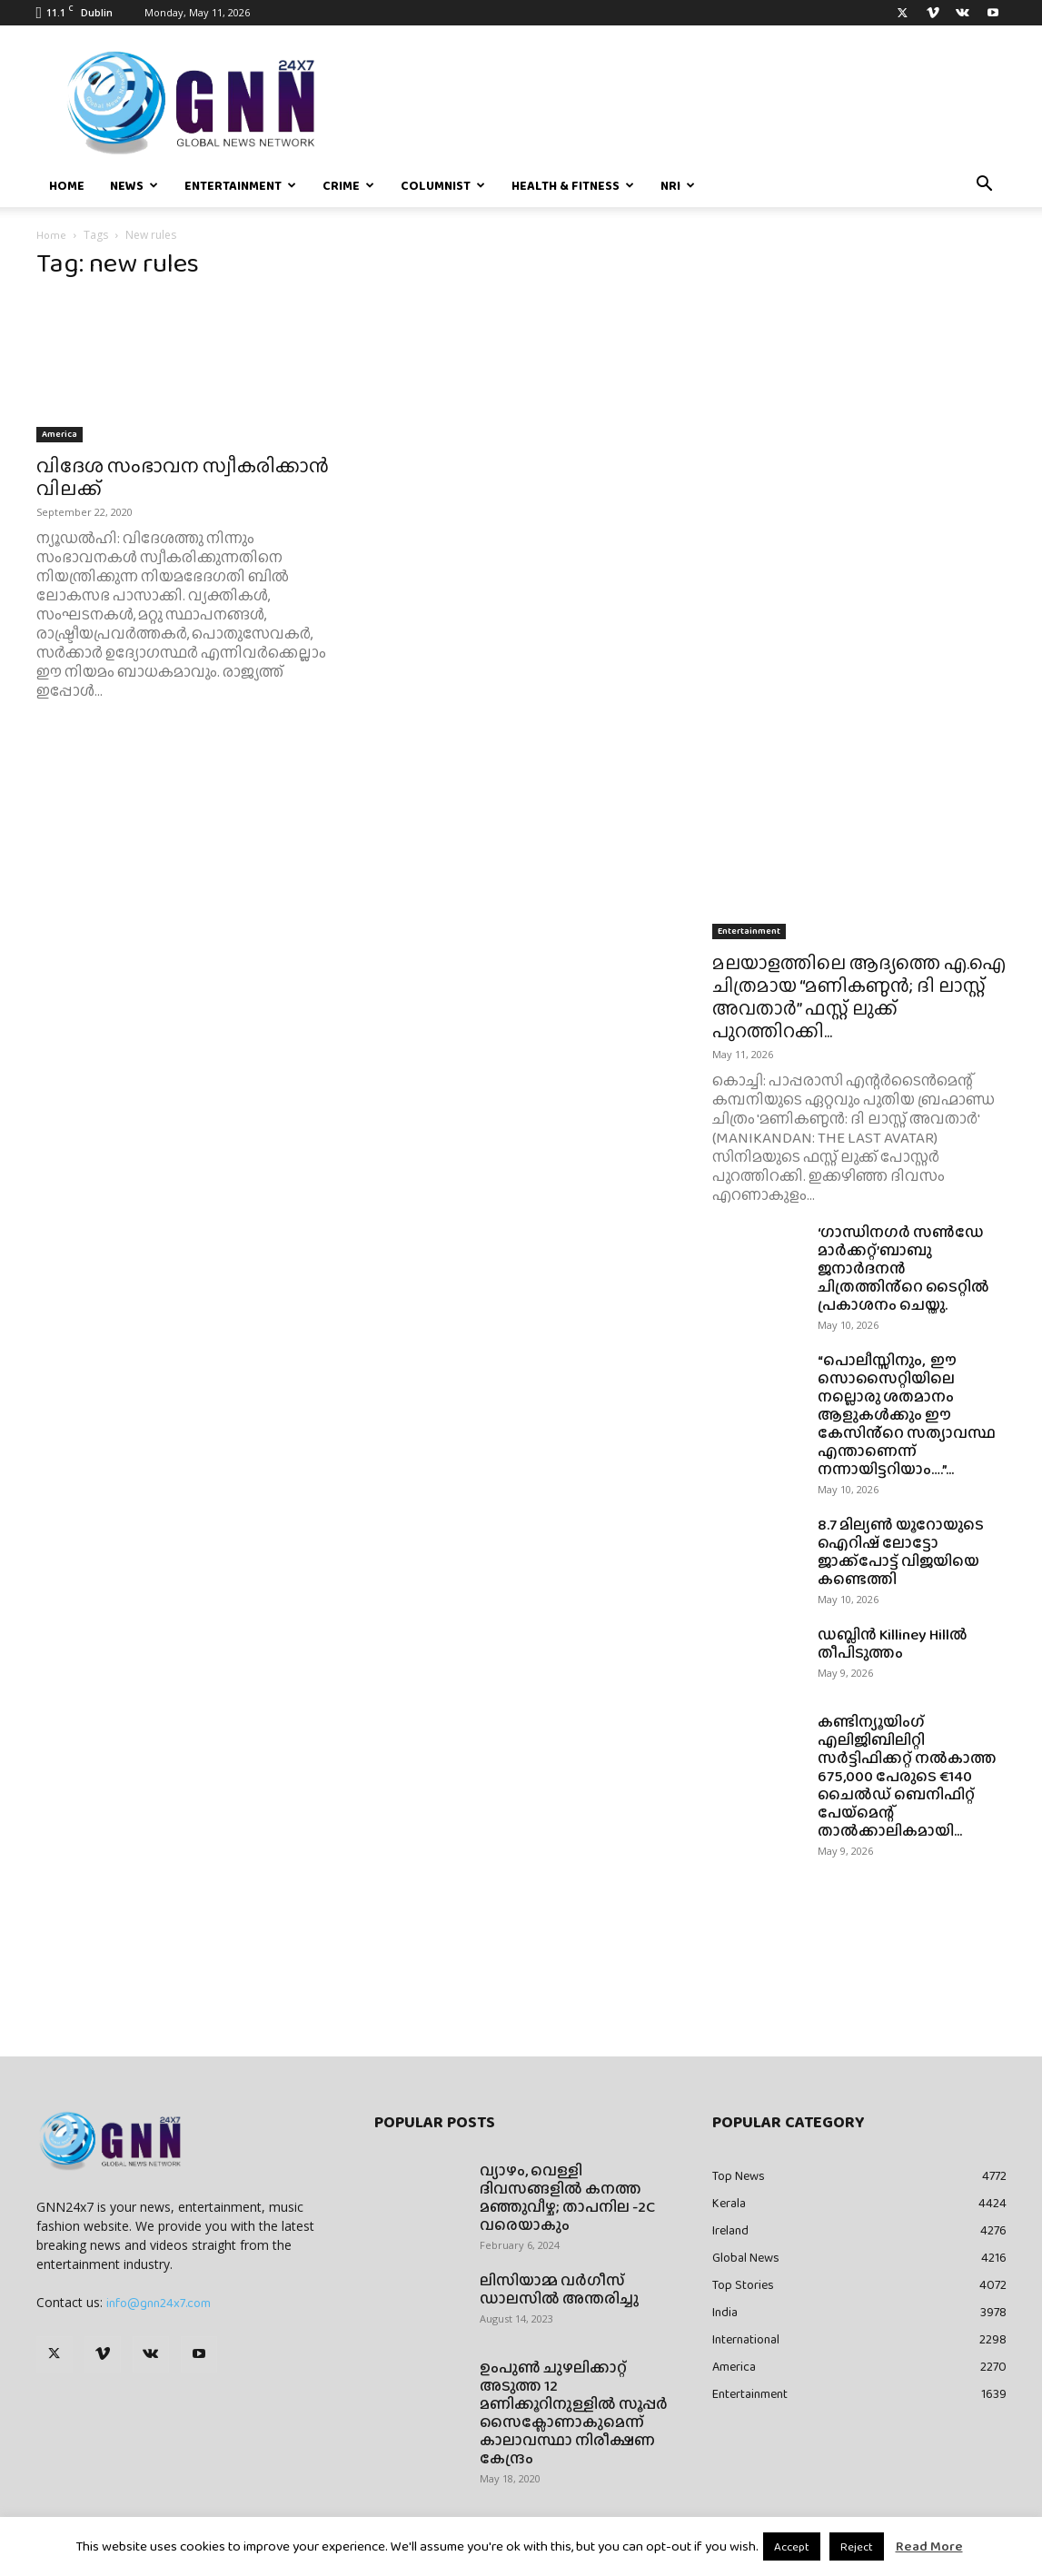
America (59, 434)
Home (66, 185)
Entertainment (240, 185)
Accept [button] (791, 2546)
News (134, 185)
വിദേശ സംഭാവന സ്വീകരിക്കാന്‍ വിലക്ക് (182, 477)
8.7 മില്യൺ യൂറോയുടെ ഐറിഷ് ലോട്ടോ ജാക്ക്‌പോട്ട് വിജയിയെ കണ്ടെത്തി (901, 1551)
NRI (677, 185)
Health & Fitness (572, 185)
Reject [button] (856, 2546)
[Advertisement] (859, 401)
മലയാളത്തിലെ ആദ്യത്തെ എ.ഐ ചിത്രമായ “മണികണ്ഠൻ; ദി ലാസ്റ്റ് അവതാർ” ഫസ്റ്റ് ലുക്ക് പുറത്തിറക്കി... (859, 996)
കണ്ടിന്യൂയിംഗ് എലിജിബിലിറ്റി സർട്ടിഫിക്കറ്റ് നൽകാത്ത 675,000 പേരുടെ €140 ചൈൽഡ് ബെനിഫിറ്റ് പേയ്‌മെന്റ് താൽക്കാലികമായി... (907, 1776)
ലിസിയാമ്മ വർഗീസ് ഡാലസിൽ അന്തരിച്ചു (559, 2289)
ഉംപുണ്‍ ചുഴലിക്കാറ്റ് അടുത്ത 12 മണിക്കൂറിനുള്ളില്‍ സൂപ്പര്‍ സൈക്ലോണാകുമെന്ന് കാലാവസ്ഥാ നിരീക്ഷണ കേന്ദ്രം (574, 2413)
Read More (929, 2546)
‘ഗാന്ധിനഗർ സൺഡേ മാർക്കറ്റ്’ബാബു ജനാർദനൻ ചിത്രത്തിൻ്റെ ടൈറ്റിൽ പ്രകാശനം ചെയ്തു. (903, 1268)
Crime (348, 185)
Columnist (443, 185)
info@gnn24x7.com (158, 2303)
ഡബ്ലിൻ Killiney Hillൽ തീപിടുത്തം (893, 1643)
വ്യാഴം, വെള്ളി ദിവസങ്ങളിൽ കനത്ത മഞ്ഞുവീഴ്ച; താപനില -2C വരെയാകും (567, 2197)
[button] (985, 186)
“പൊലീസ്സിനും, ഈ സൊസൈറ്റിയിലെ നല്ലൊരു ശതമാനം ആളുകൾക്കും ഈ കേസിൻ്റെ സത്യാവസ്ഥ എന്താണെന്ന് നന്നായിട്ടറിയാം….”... (907, 1415)
